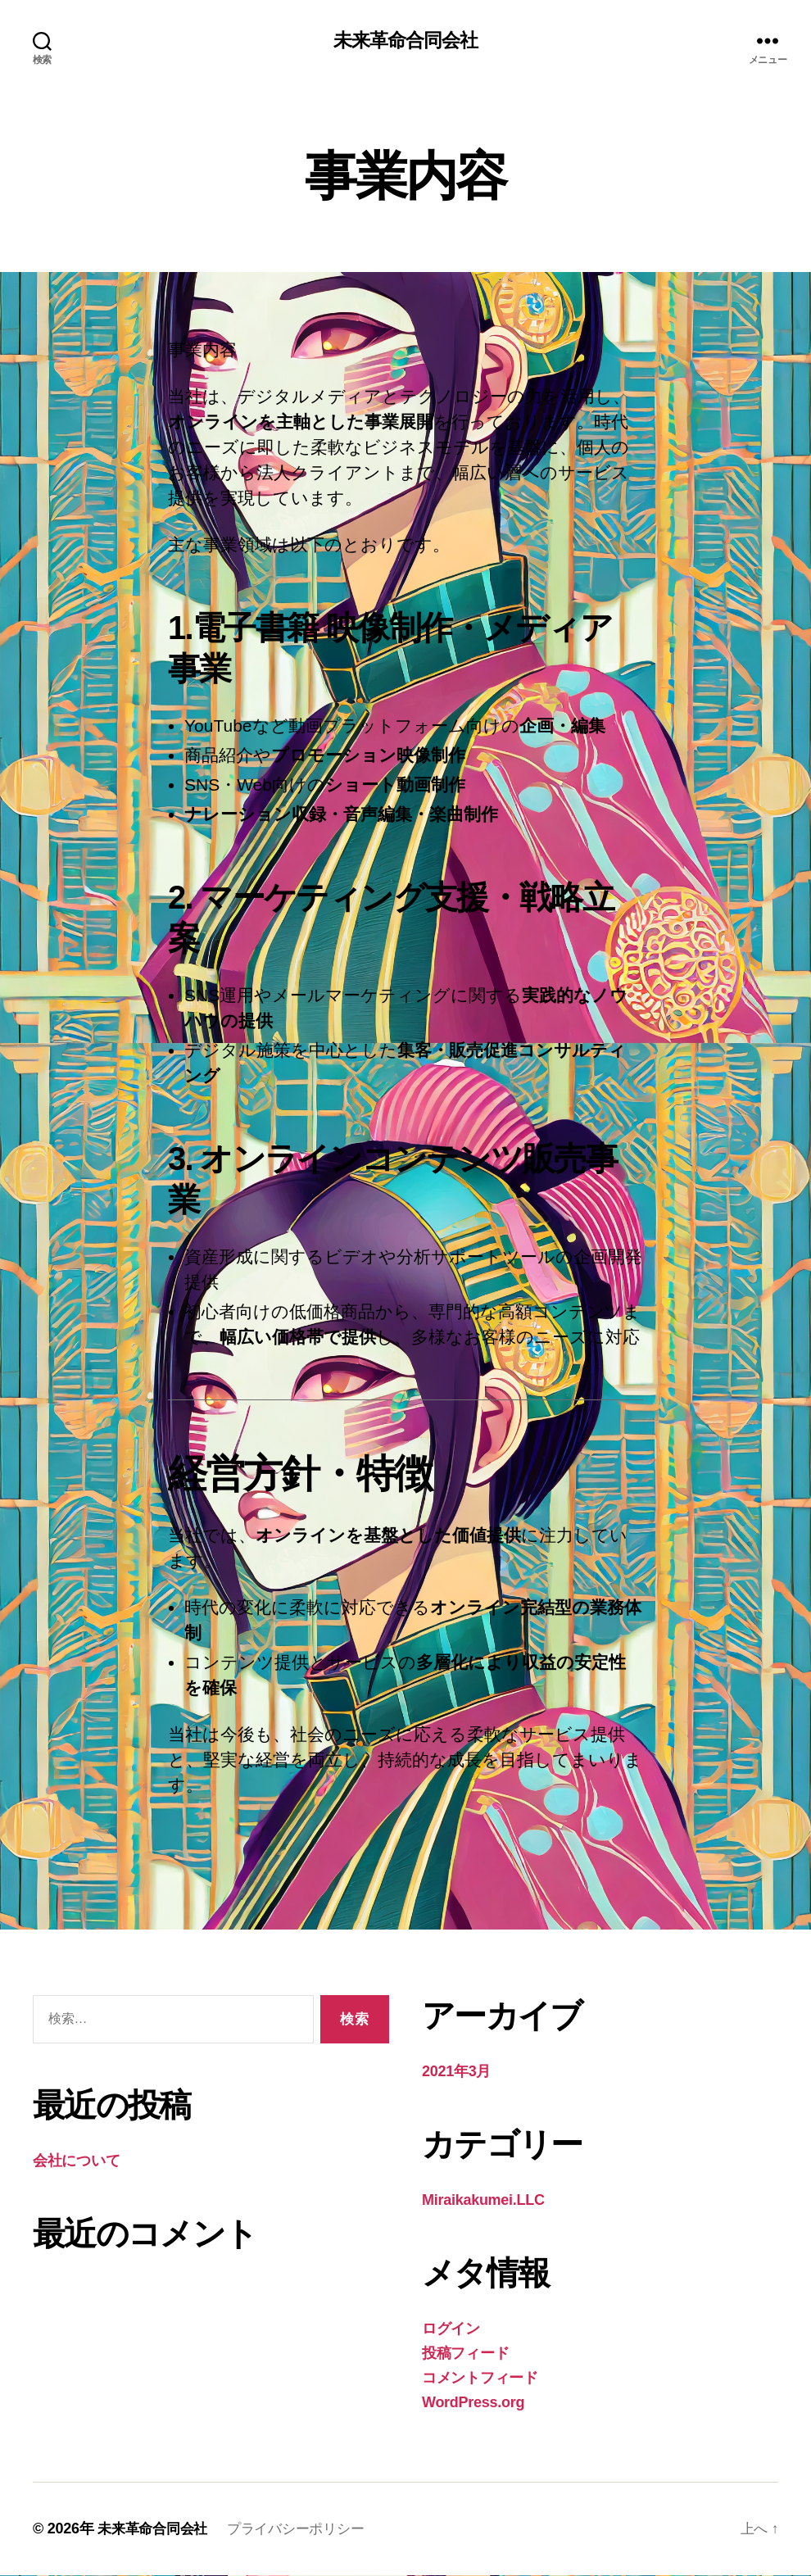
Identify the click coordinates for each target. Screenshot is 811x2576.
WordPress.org (473, 2403)
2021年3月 (456, 2072)
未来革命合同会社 (405, 41)
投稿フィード (465, 2354)
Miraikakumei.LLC (483, 2201)
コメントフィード (480, 2378)
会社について (76, 2161)
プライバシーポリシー (305, 2529)
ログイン (451, 2329)
